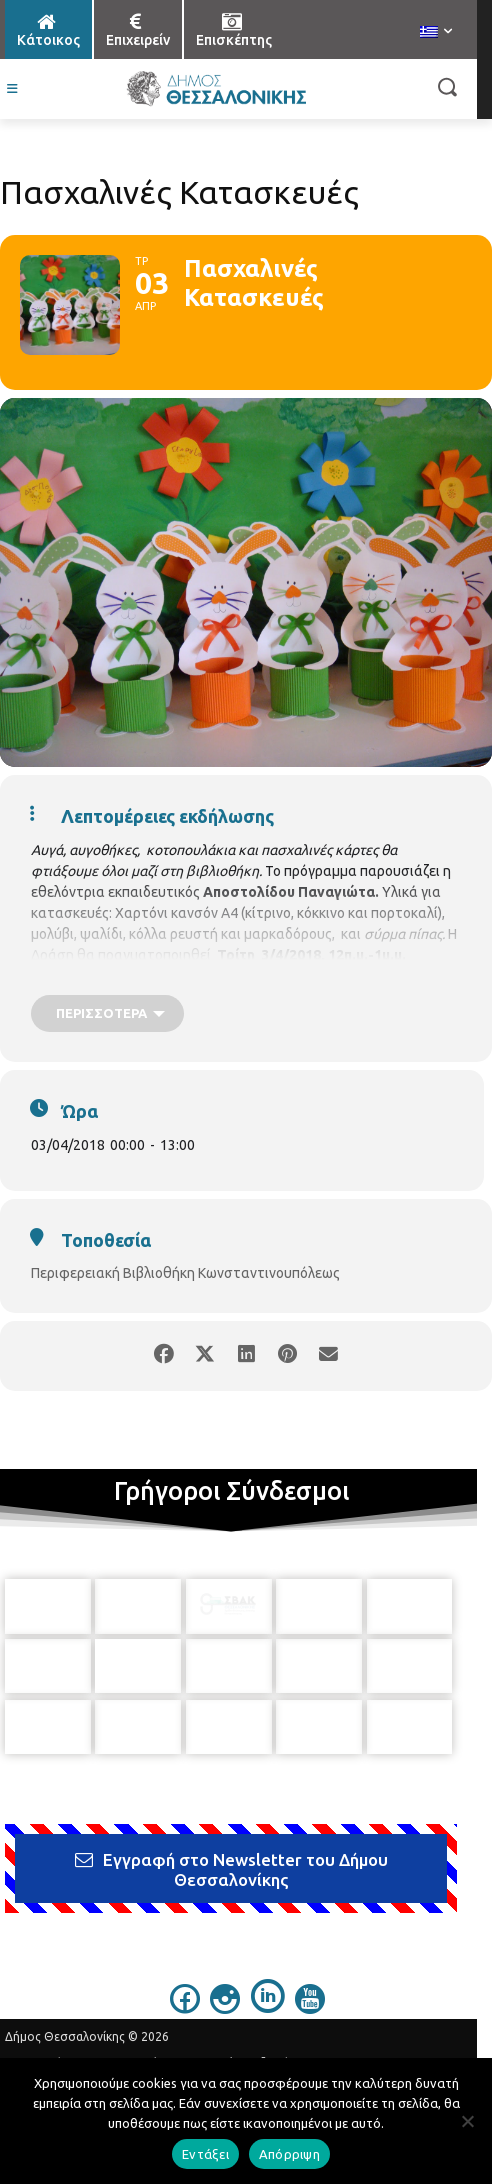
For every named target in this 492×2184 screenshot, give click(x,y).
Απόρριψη (289, 2154)
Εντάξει (205, 2154)
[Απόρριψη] (467, 2121)
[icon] (185, 1970)
